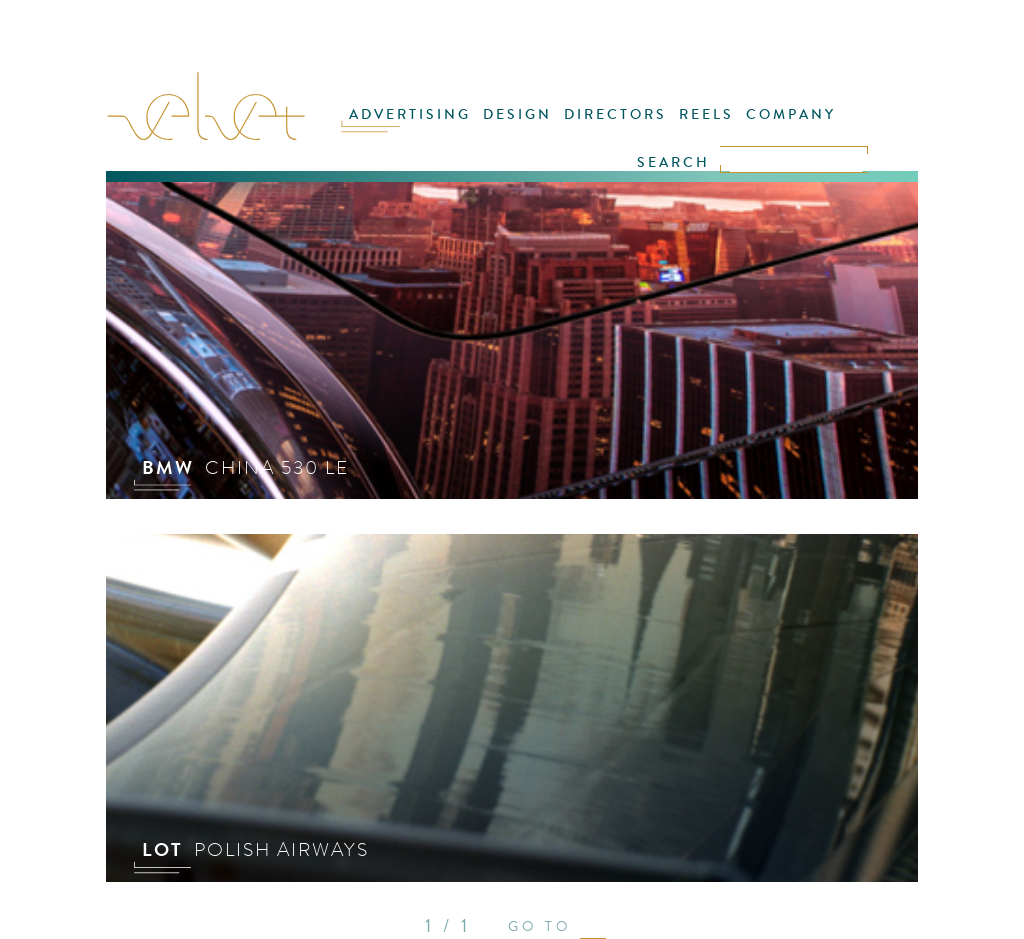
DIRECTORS (615, 114)
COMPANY (791, 114)
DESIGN (517, 114)
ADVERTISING (410, 114)
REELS (706, 114)
